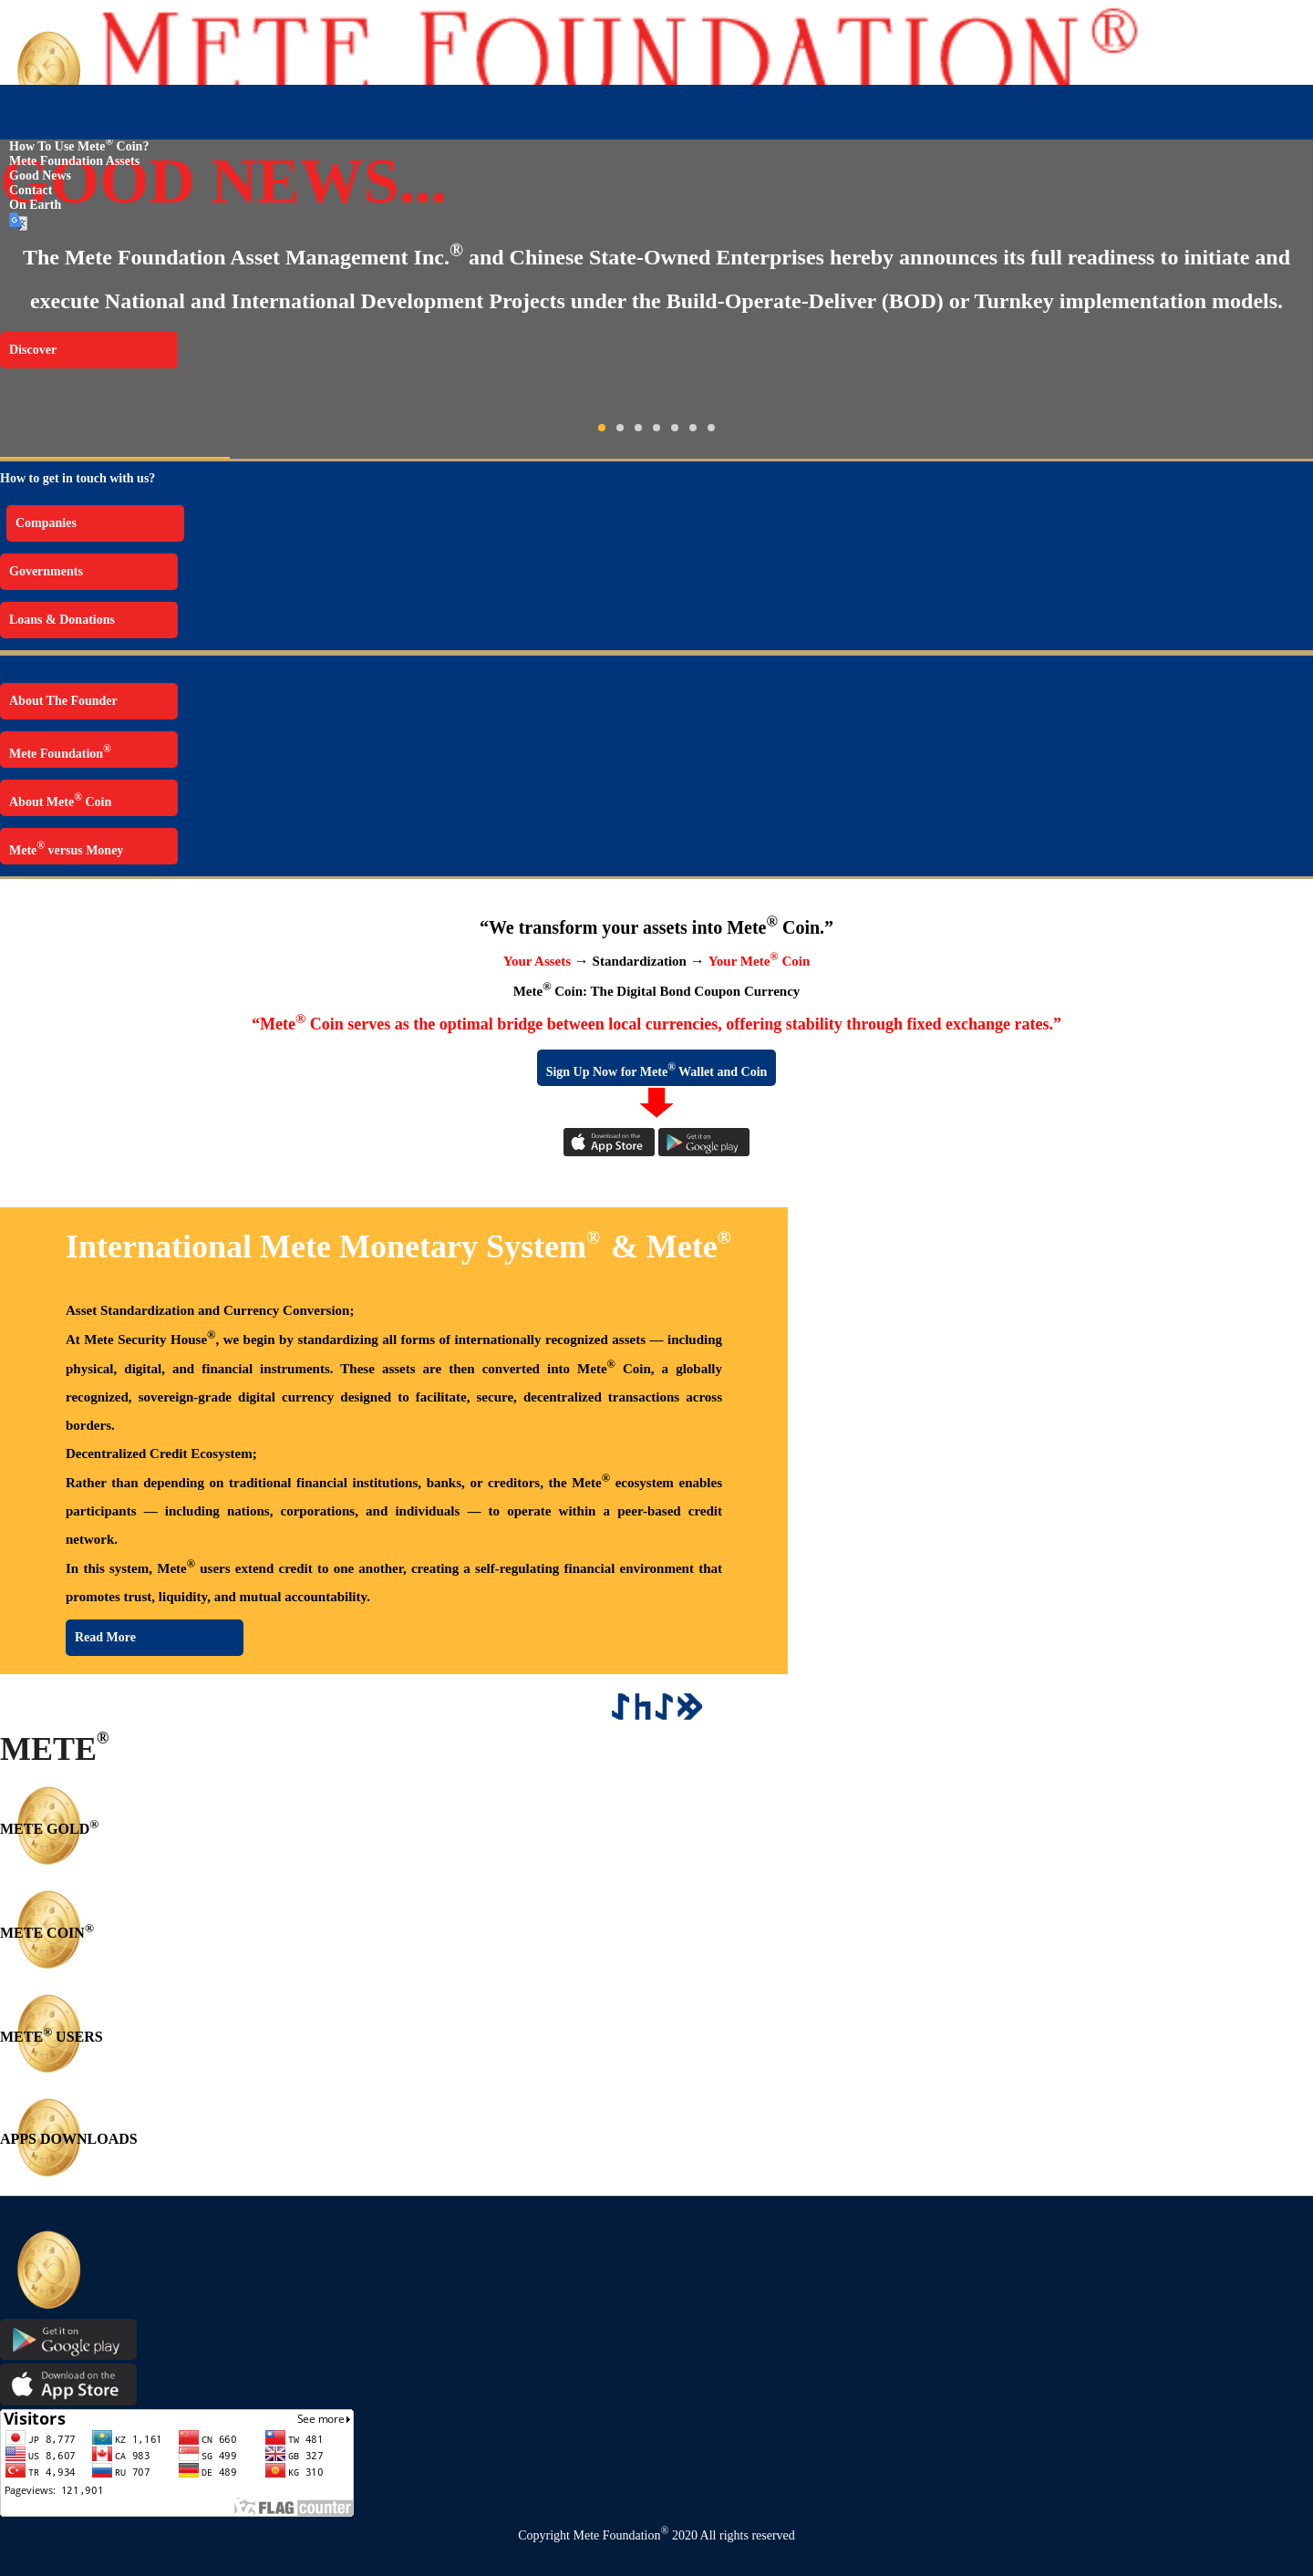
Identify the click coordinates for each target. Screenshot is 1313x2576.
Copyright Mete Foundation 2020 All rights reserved (656, 2535)
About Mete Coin (60, 800)
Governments (46, 571)
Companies (46, 523)
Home (16, 113)
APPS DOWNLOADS (69, 2139)
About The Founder (63, 701)
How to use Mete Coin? (79, 146)
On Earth (35, 205)
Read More (105, 1637)
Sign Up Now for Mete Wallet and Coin (657, 1070)
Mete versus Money (66, 848)
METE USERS (51, 2036)
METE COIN (47, 1932)
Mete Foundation (60, 751)
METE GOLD (49, 1828)
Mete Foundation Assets (74, 161)
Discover (33, 350)
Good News (40, 175)
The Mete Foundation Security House (111, 128)
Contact (30, 190)
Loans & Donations (62, 619)
